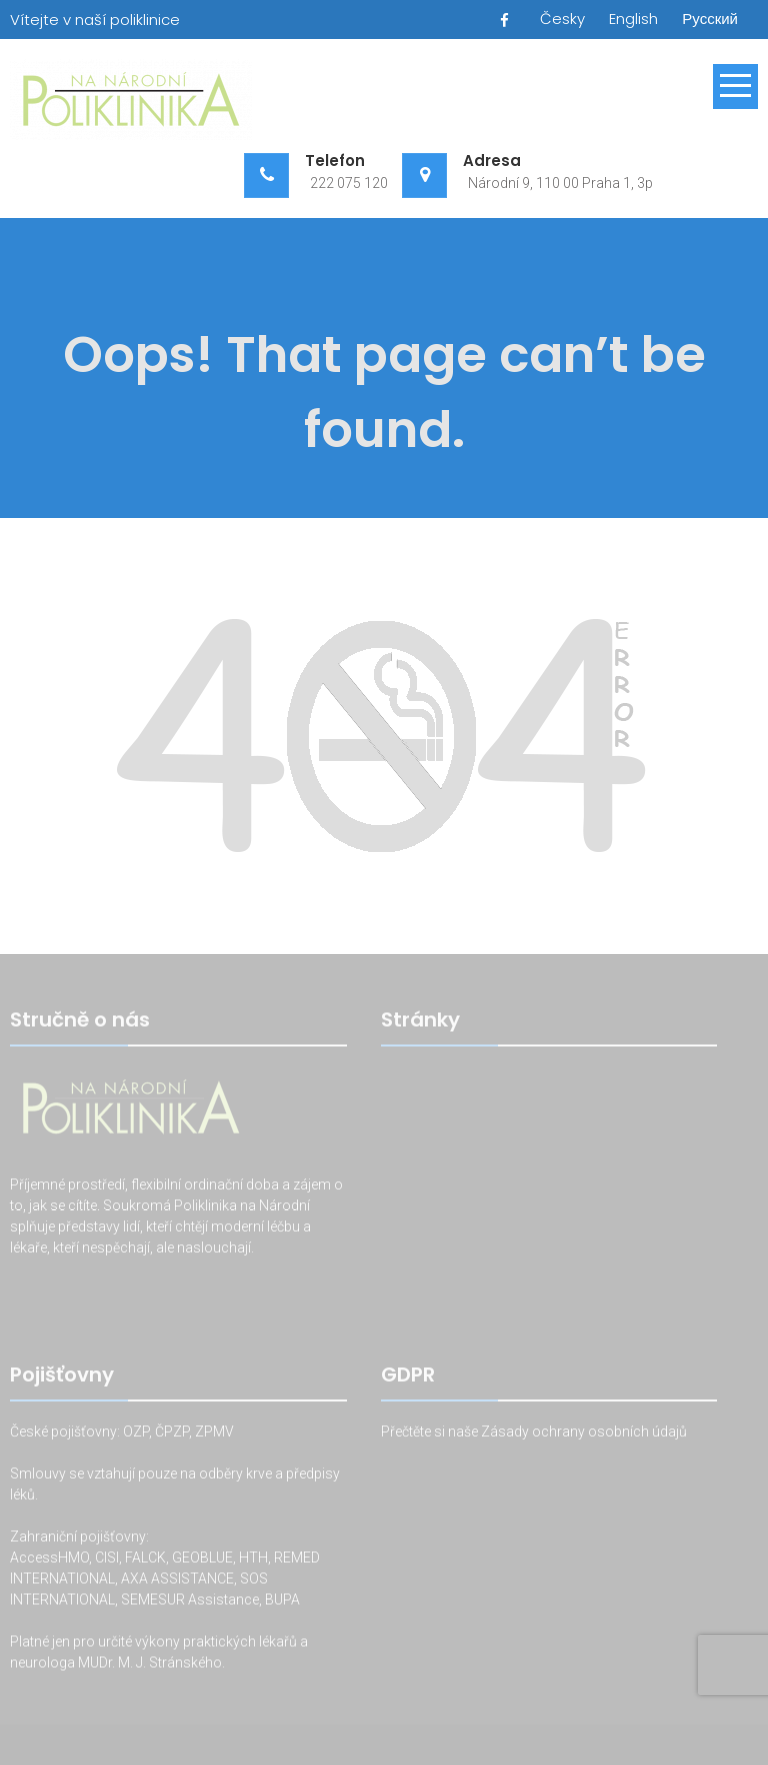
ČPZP (172, 1433)
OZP (134, 1433)
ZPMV (214, 1433)
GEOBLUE (202, 1559)
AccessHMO (49, 1559)
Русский (710, 18)
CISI (107, 1559)
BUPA (282, 1601)
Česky (562, 18)
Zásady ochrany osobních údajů (584, 1433)
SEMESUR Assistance (190, 1601)
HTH (253, 1559)
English (633, 18)
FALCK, (147, 1559)
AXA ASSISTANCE (177, 1580)
